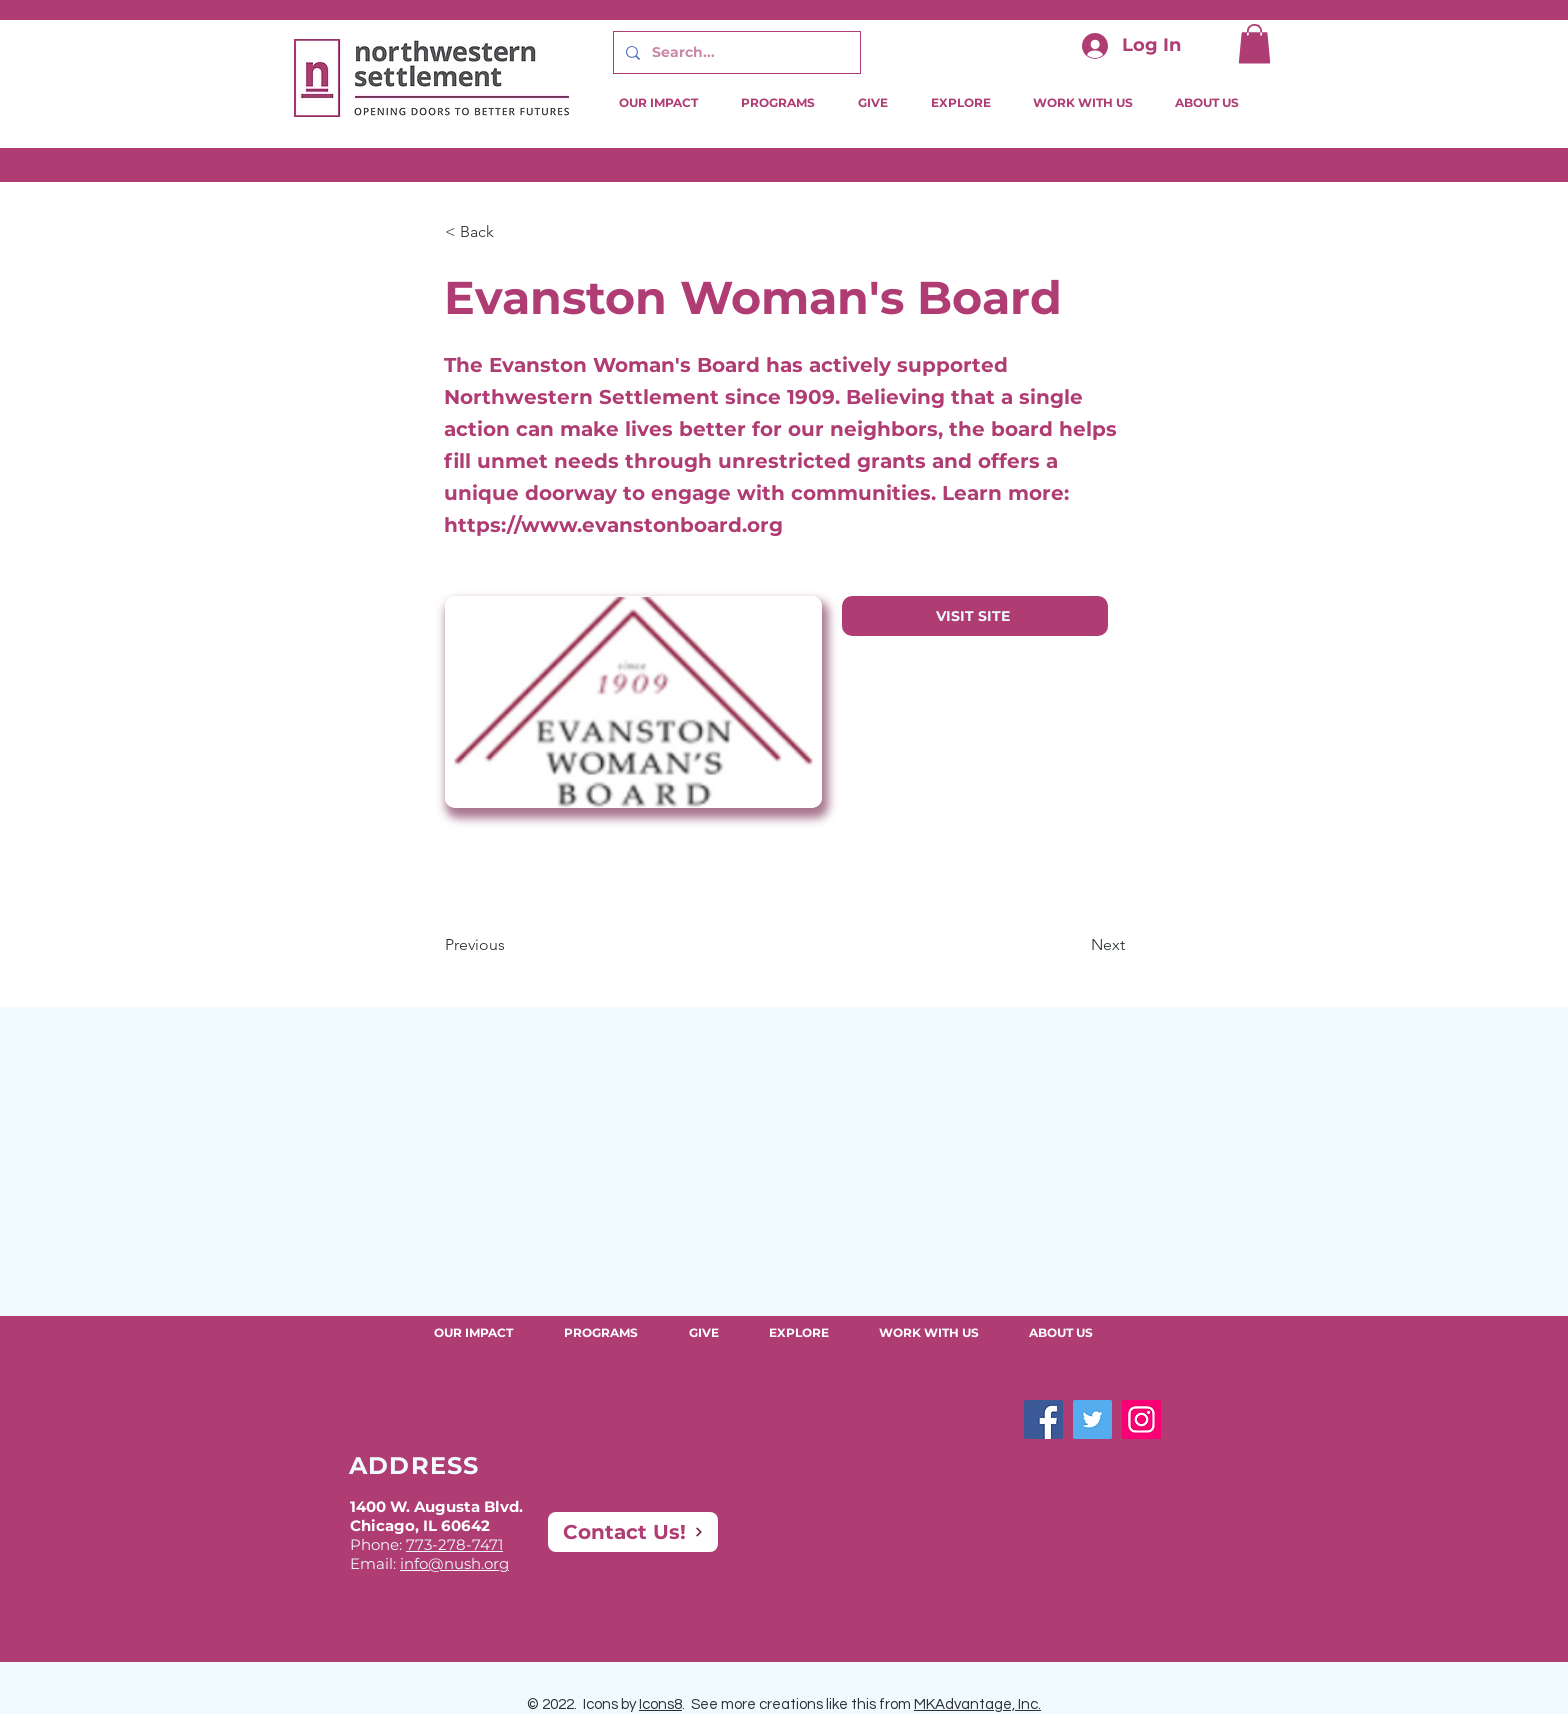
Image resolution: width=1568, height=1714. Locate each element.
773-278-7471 (454, 1544)
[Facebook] (1043, 1419)
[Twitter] (1092, 1419)
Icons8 (660, 1704)
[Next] (1075, 945)
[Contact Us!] (633, 1532)
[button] (1254, 43)
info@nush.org (454, 1563)
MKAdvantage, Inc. (977, 1704)
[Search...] (735, 52)
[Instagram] (1141, 1419)
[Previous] (511, 945)
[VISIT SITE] (975, 616)
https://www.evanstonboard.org (613, 525)
